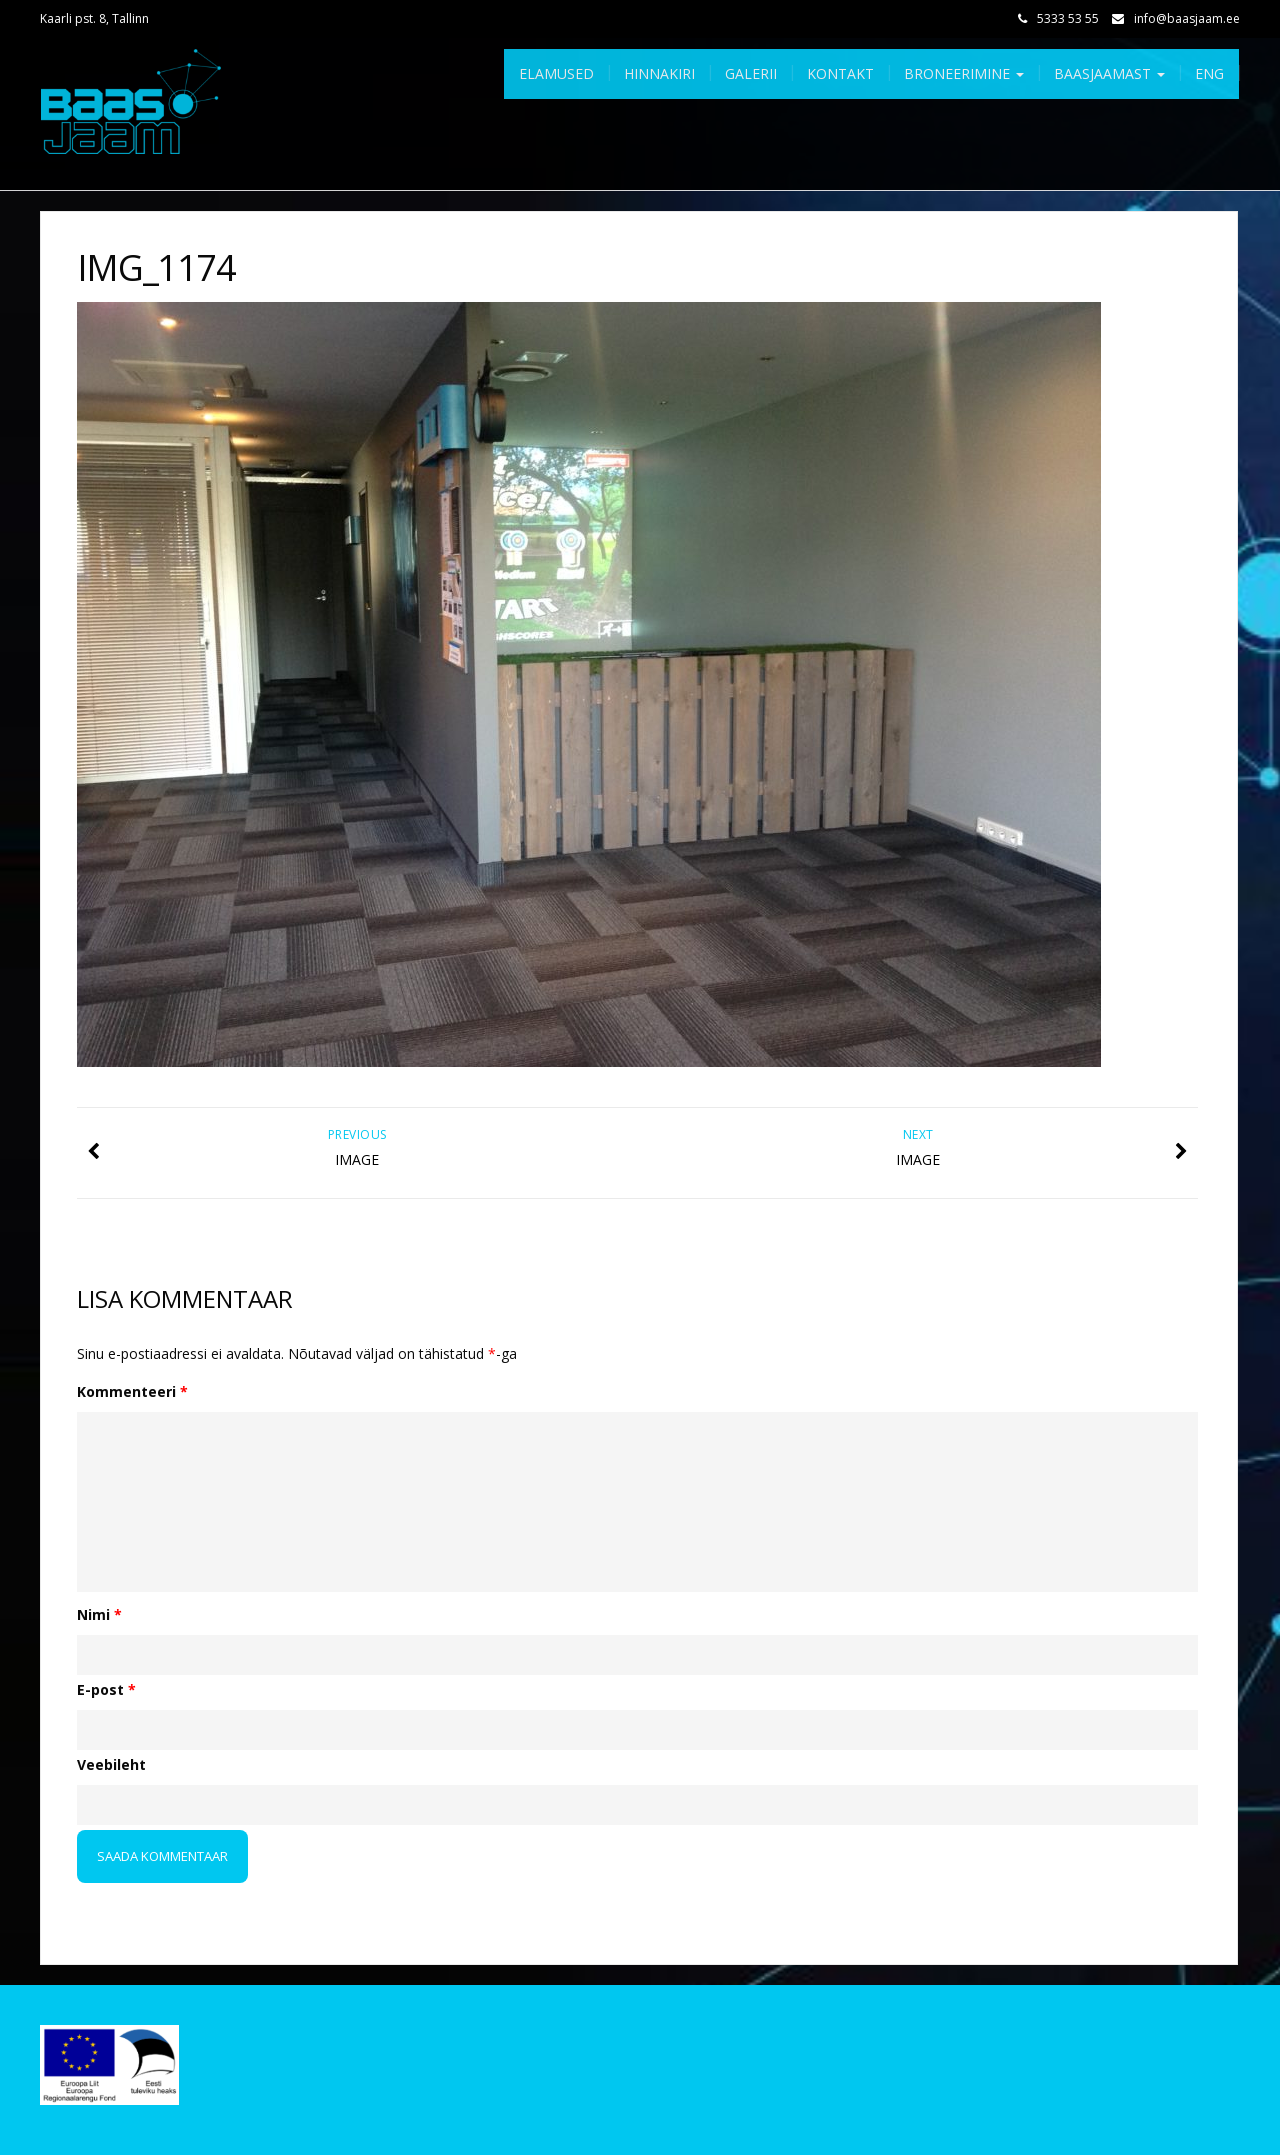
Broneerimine (964, 73)
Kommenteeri (132, 1391)
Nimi (99, 1614)
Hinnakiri (659, 73)
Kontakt (840, 73)
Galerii (751, 73)
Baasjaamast (1109, 73)
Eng (1209, 73)
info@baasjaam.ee (1187, 18)
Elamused (556, 73)
